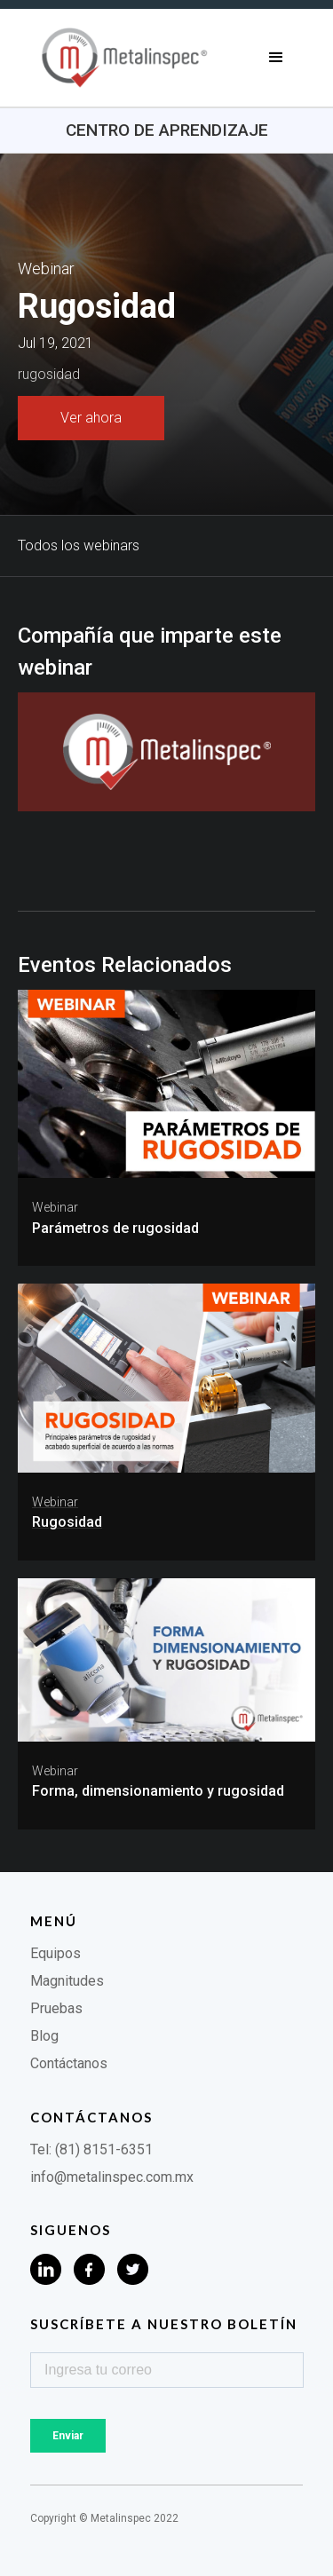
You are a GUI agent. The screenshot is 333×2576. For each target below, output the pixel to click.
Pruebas (56, 2008)
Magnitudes (67, 1980)
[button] (276, 57)
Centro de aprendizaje (167, 130)
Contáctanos (68, 2063)
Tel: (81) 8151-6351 (91, 2149)
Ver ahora (91, 417)
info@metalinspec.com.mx (112, 2177)
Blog (44, 2035)
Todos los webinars (78, 545)
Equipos (55, 1953)
